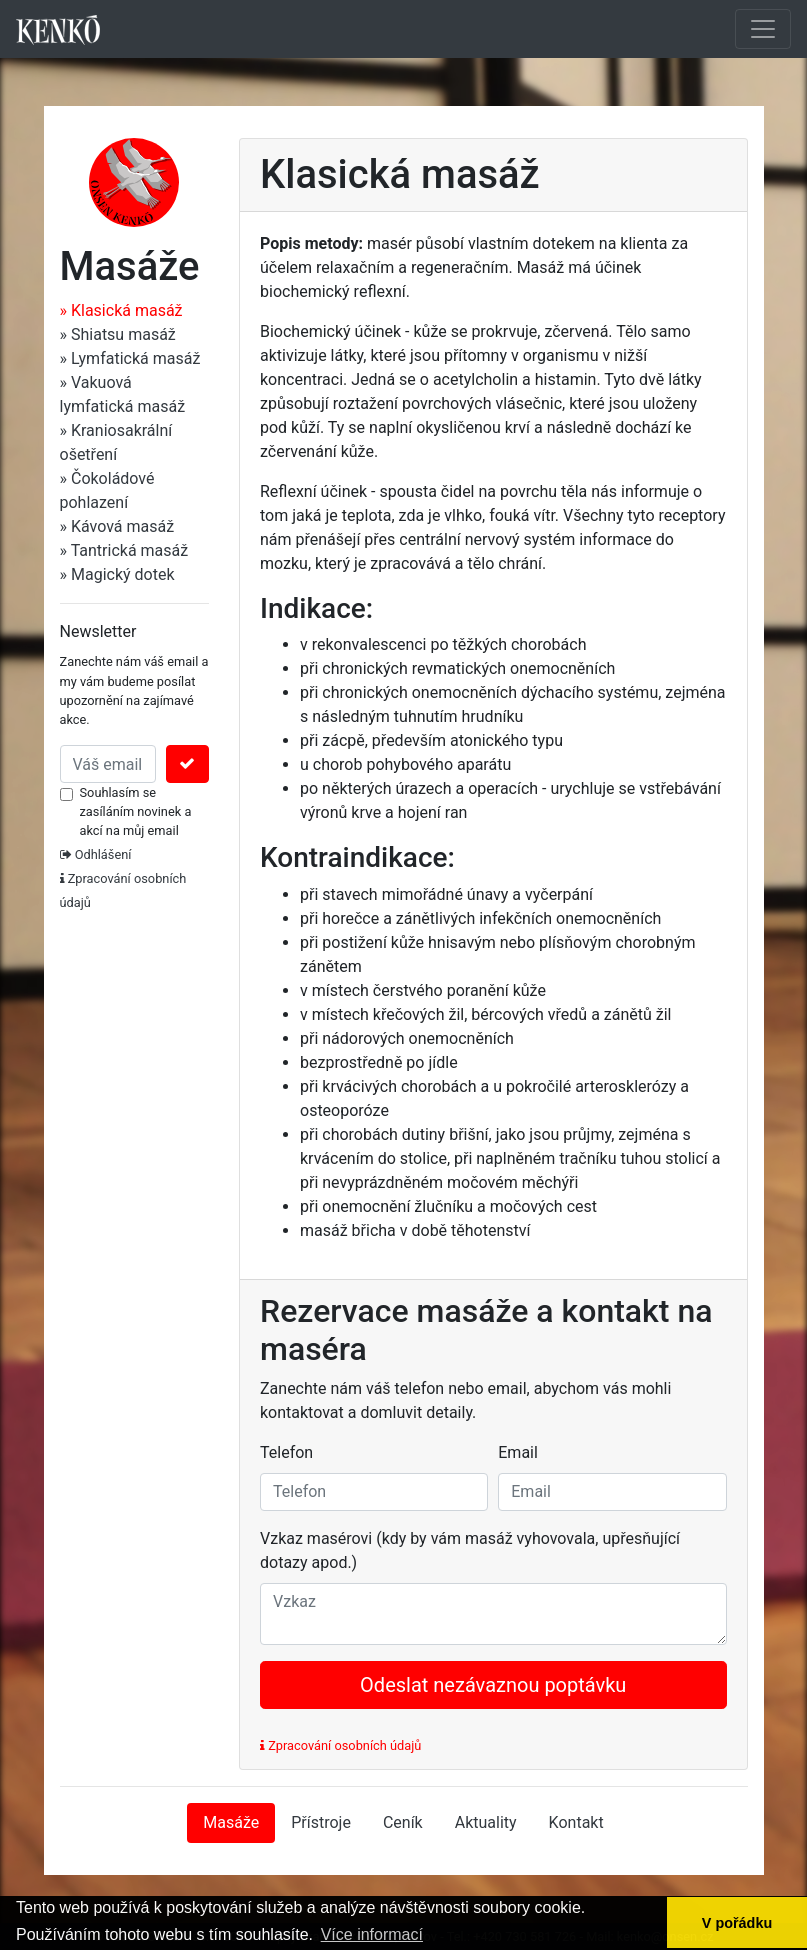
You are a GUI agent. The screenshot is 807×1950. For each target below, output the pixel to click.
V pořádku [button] (737, 1923)
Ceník (403, 1822)
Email (518, 1452)
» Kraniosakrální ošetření (116, 442)
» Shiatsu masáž (118, 334)
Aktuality (486, 1822)
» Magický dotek (117, 574)
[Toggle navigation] (763, 29)
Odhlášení (96, 854)
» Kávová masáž (117, 526)
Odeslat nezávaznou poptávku (493, 1685)
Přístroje (321, 1822)
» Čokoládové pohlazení (107, 490)
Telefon (286, 1452)
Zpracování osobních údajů (340, 1745)
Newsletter (98, 631)
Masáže (231, 1822)
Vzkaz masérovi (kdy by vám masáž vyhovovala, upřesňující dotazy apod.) (470, 1550)
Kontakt (576, 1822)
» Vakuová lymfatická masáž (123, 394)
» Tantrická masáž (124, 550)
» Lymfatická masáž (130, 358)
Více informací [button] (372, 1934)
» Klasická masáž (121, 310)
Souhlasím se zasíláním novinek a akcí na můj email (136, 811)
